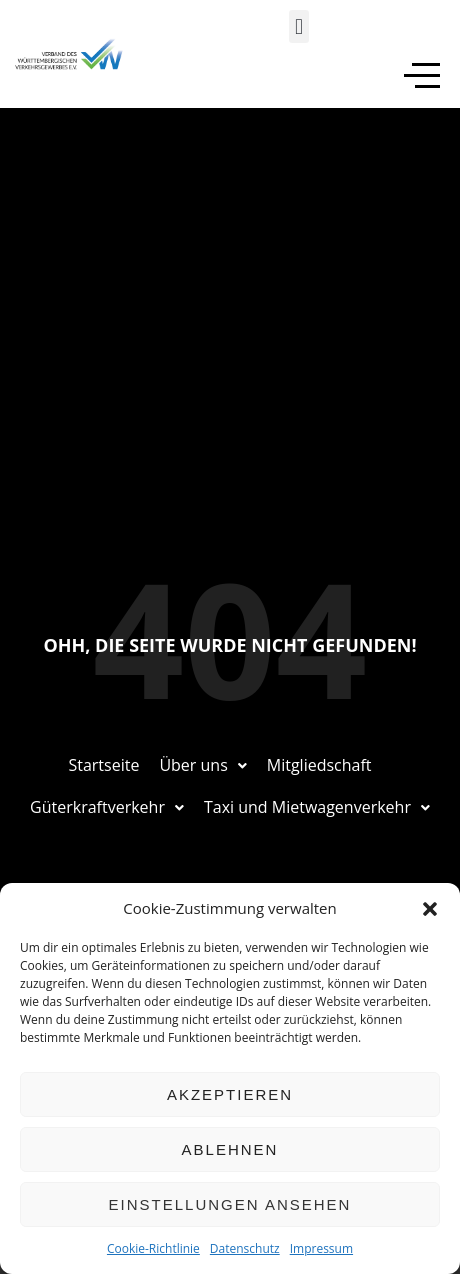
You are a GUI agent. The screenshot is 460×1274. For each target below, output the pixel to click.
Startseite (103, 765)
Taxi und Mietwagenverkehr (317, 807)
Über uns (202, 765)
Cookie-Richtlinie (153, 1248)
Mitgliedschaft (319, 765)
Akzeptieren (230, 1094)
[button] (430, 909)
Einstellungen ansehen (230, 1204)
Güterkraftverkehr (107, 807)
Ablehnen (230, 1149)
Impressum (321, 1248)
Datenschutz (245, 1248)
